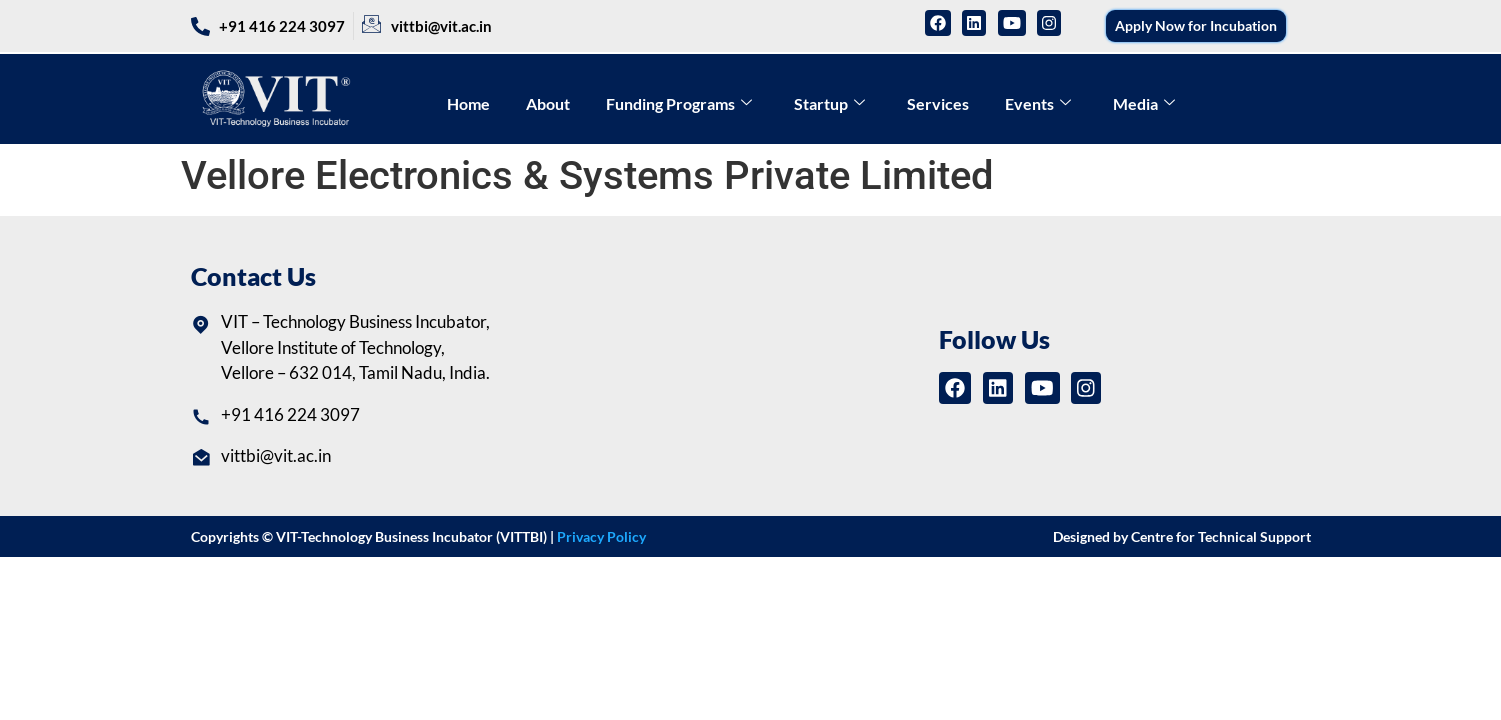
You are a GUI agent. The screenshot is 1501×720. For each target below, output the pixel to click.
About (548, 103)
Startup (829, 103)
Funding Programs (679, 103)
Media (1144, 103)
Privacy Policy (601, 536)
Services (938, 103)
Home (468, 103)
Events (1038, 103)
